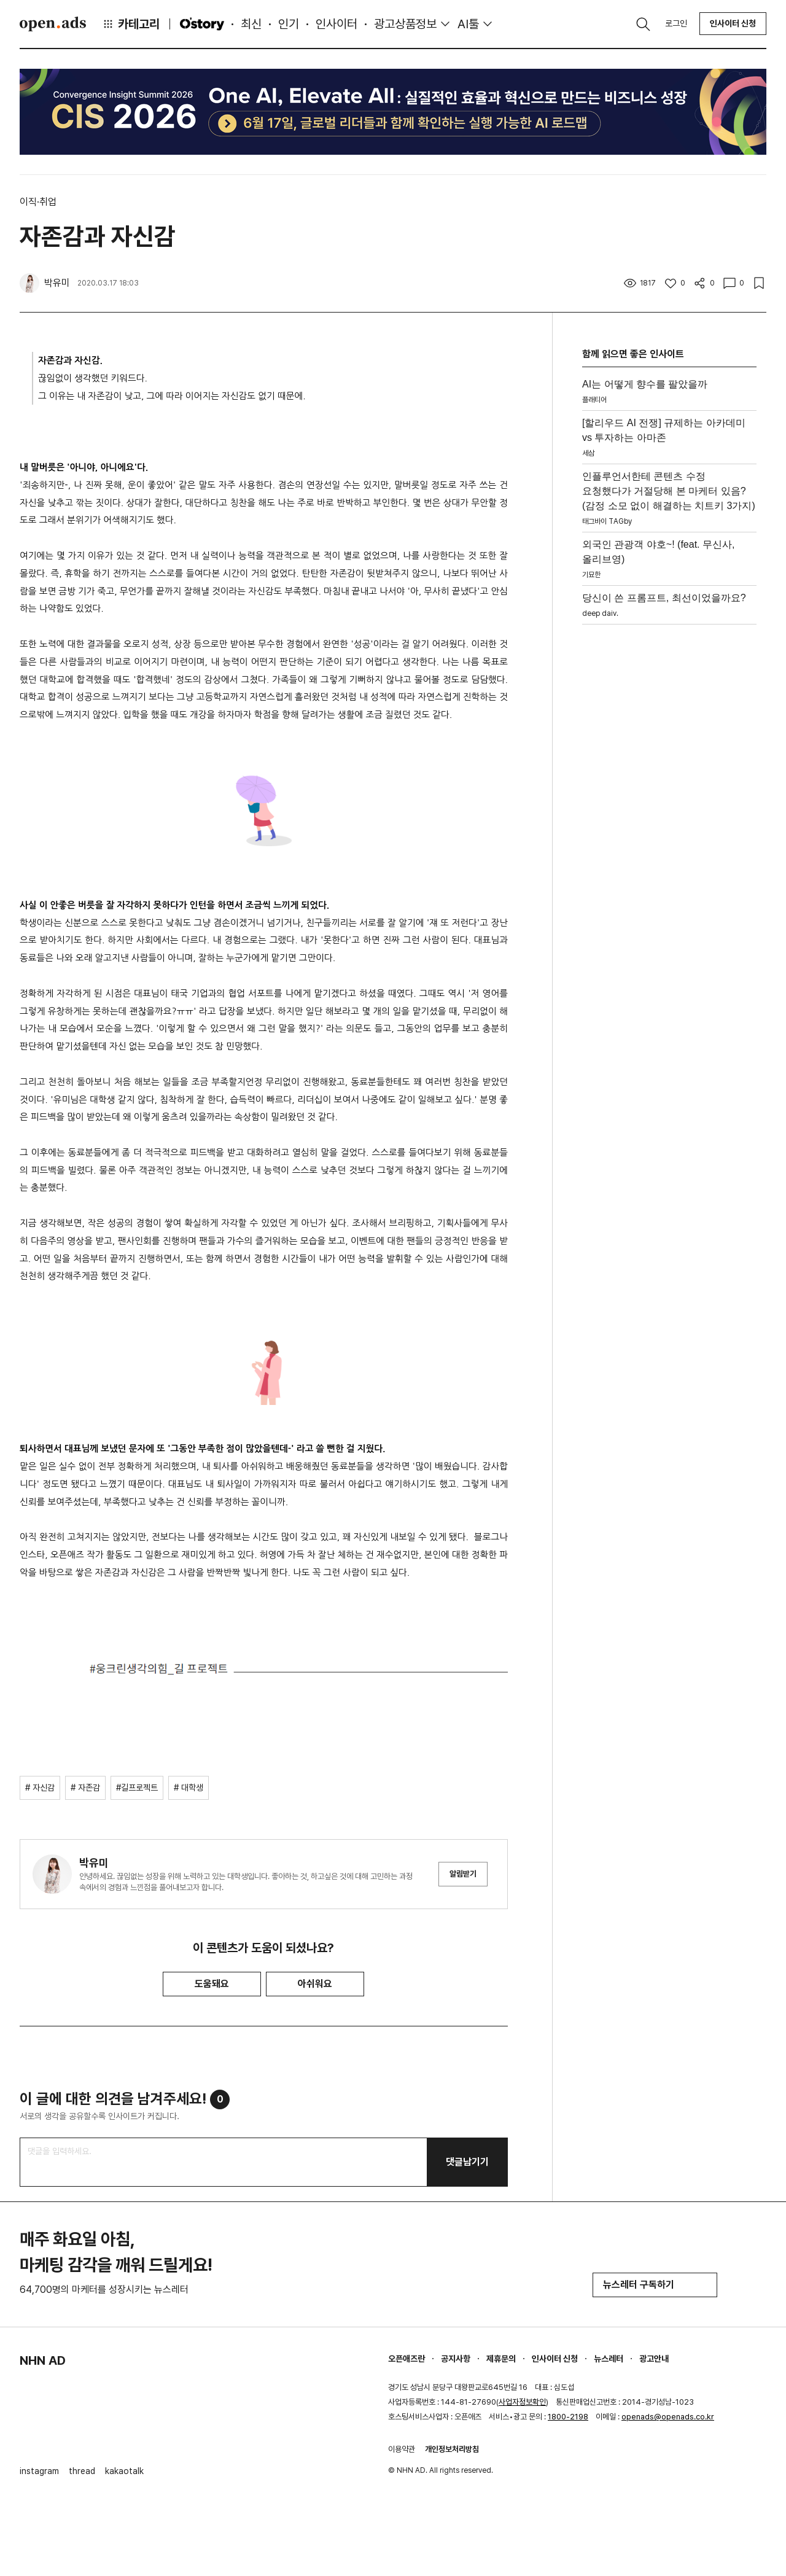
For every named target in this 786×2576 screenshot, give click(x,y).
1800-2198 (568, 2416)
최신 (251, 24)
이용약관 (401, 2449)
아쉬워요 (315, 1984)
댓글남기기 (467, 2162)
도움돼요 (212, 1984)
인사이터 (336, 24)
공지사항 (455, 2359)
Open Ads (53, 24)
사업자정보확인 (522, 2402)
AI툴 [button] (468, 24)
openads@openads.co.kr (667, 2416)
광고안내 (654, 2359)
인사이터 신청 (733, 23)
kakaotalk (124, 2471)
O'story (202, 24)
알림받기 (463, 1873)
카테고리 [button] (131, 24)
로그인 (676, 23)
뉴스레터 (608, 2359)
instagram (39, 2471)
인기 (288, 24)
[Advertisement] (669, 814)
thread (82, 2471)
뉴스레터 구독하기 (655, 2284)
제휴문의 (501, 2359)
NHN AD (43, 2360)
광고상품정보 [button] (405, 24)
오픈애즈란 (406, 2359)
